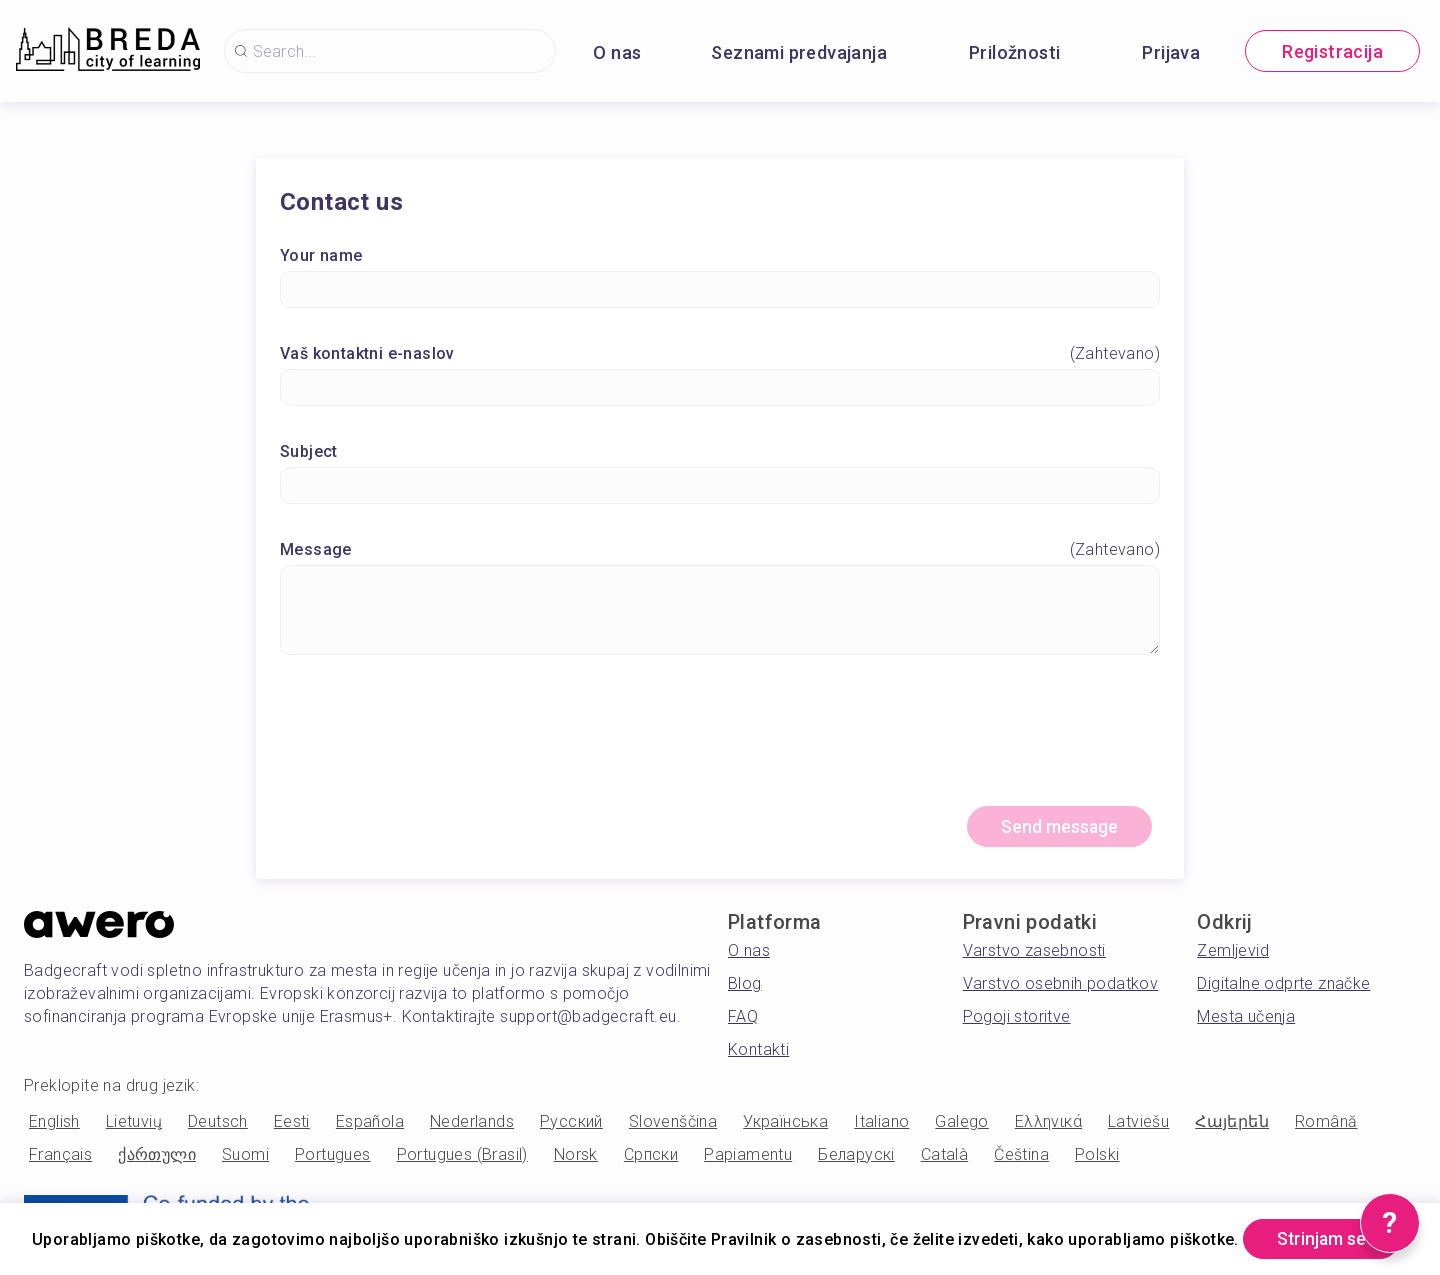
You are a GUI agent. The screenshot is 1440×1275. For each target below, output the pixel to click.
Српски (651, 1156)
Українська (785, 1123)
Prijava (1171, 52)
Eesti (292, 1123)
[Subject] (720, 486)
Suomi (245, 1156)
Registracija (1332, 51)
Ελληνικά (1048, 1123)
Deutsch (218, 1123)
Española (370, 1123)
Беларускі (856, 1156)
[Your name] (720, 290)
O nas (617, 52)
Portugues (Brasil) (462, 1156)
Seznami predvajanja (799, 52)
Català (944, 1156)
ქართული (157, 1156)
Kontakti (758, 1051)
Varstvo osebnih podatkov (1061, 985)
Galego (961, 1123)
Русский (571, 1123)
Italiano (881, 1123)
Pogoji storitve (1017, 1018)
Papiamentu (748, 1156)
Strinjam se (114, 1238)
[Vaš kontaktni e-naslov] (720, 388)
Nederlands (472, 1123)
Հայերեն (1232, 1123)
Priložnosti (1014, 52)
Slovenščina (673, 1123)
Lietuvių (134, 1123)
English (54, 1123)
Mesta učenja (1246, 1018)
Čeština (1021, 1156)
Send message (1056, 828)
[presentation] (720, 740)
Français (60, 1156)
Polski (1097, 1156)
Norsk (576, 1156)
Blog (745, 985)
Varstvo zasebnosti (1034, 952)
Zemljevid (1233, 952)
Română (1326, 1123)
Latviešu (1138, 1123)
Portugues (333, 1156)
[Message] (720, 611)
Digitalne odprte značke (1283, 985)
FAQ (743, 1018)
